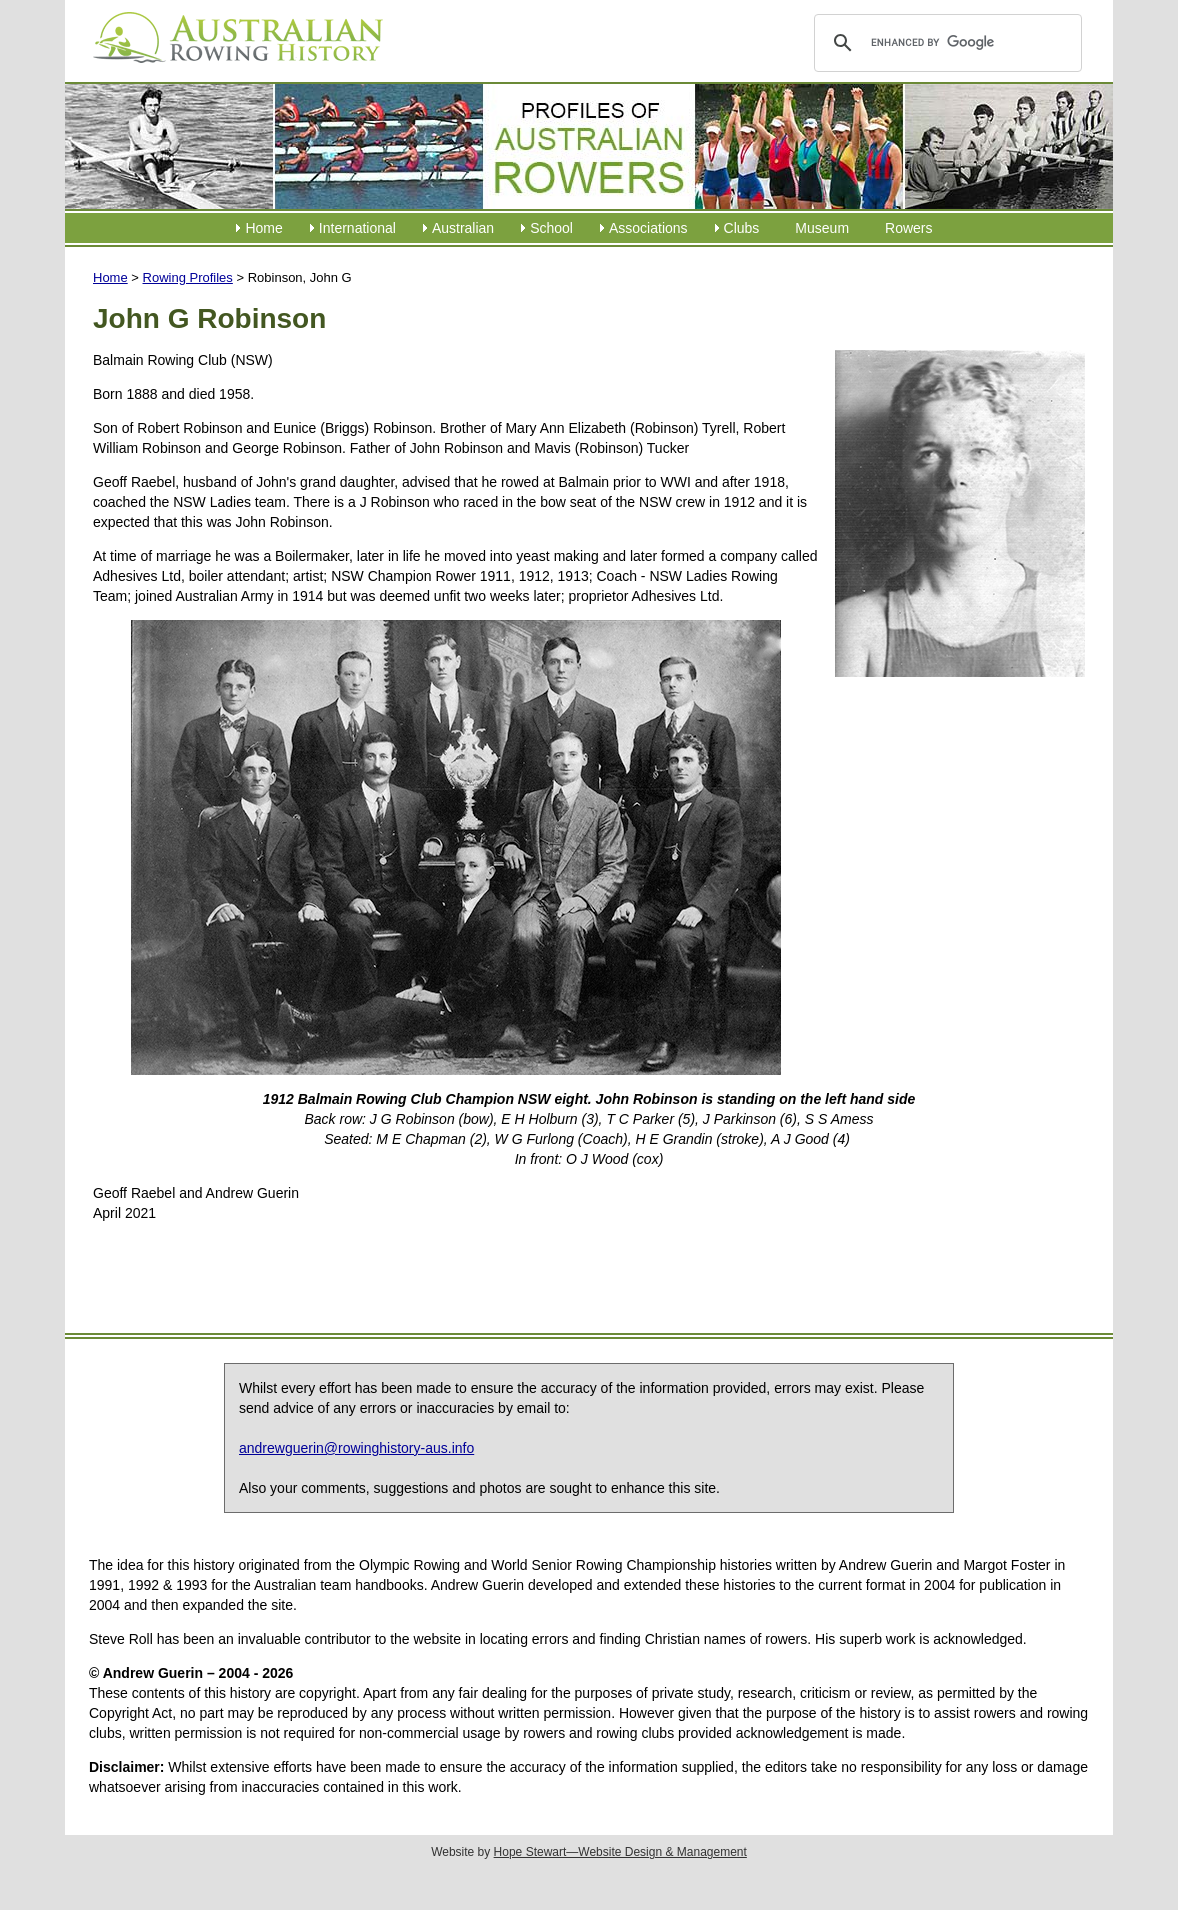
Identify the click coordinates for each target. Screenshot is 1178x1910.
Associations (648, 228)
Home (263, 228)
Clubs (742, 228)
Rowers (908, 228)
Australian (463, 228)
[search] (944, 43)
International (357, 228)
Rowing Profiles (188, 277)
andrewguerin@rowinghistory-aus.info (356, 1448)
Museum (822, 228)
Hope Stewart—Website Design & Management (620, 1852)
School (551, 228)
